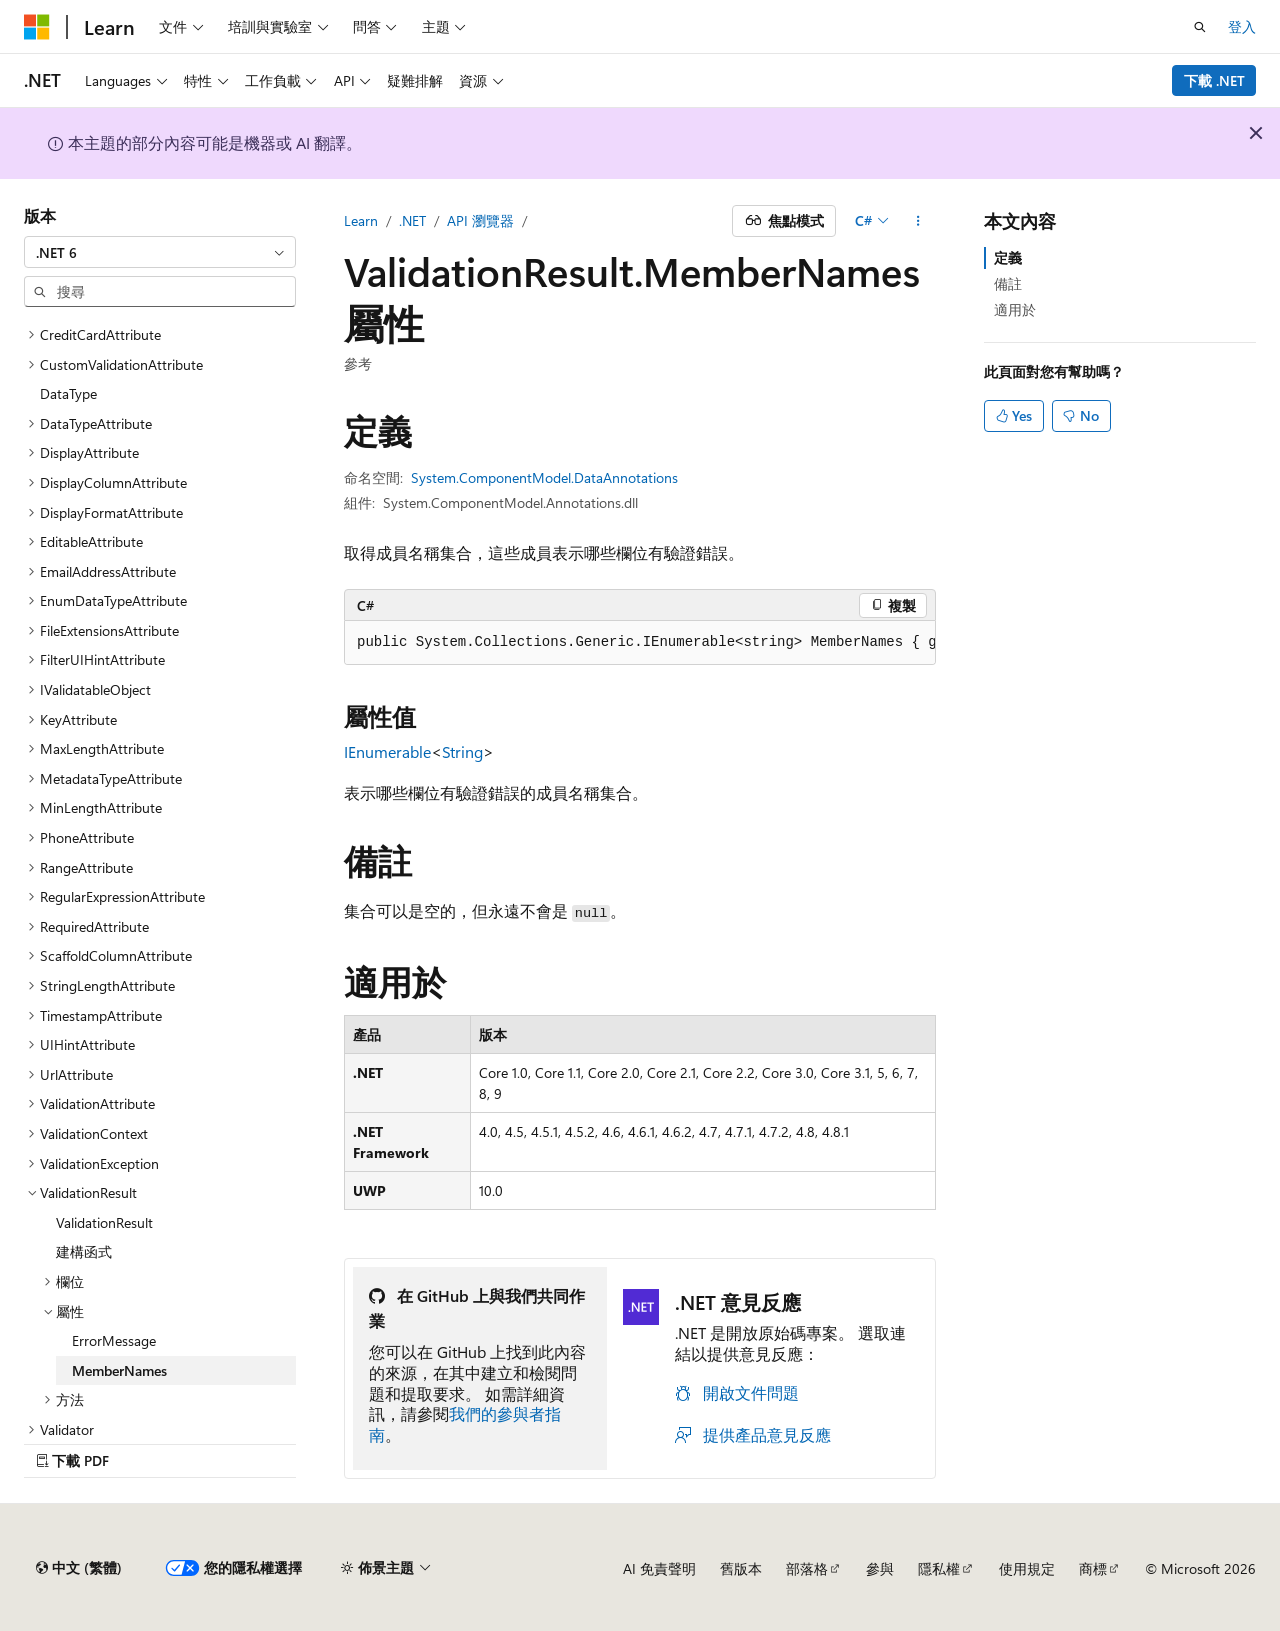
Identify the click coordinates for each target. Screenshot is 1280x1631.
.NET (412, 220)
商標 (1093, 1568)
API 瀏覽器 (480, 220)
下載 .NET (1214, 80)
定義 (1008, 257)
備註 (1008, 283)
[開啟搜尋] (1200, 27)
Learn (361, 220)
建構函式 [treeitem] (84, 1251)
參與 (880, 1568)
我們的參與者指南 (465, 1424)
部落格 (807, 1568)
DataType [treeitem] (68, 393)
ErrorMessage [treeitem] (114, 1340)
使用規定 (1027, 1568)
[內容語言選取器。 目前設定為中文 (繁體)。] (79, 1568)
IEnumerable (387, 751)
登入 (1242, 26)
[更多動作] (918, 221)
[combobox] (160, 252)
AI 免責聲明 (659, 1568)
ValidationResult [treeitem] (104, 1222)
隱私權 (939, 1568)
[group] (640, 643)
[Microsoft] (37, 27)
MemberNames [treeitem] (119, 1370)
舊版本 (741, 1568)
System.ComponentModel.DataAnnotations (544, 477)
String (462, 751)
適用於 (1015, 309)
